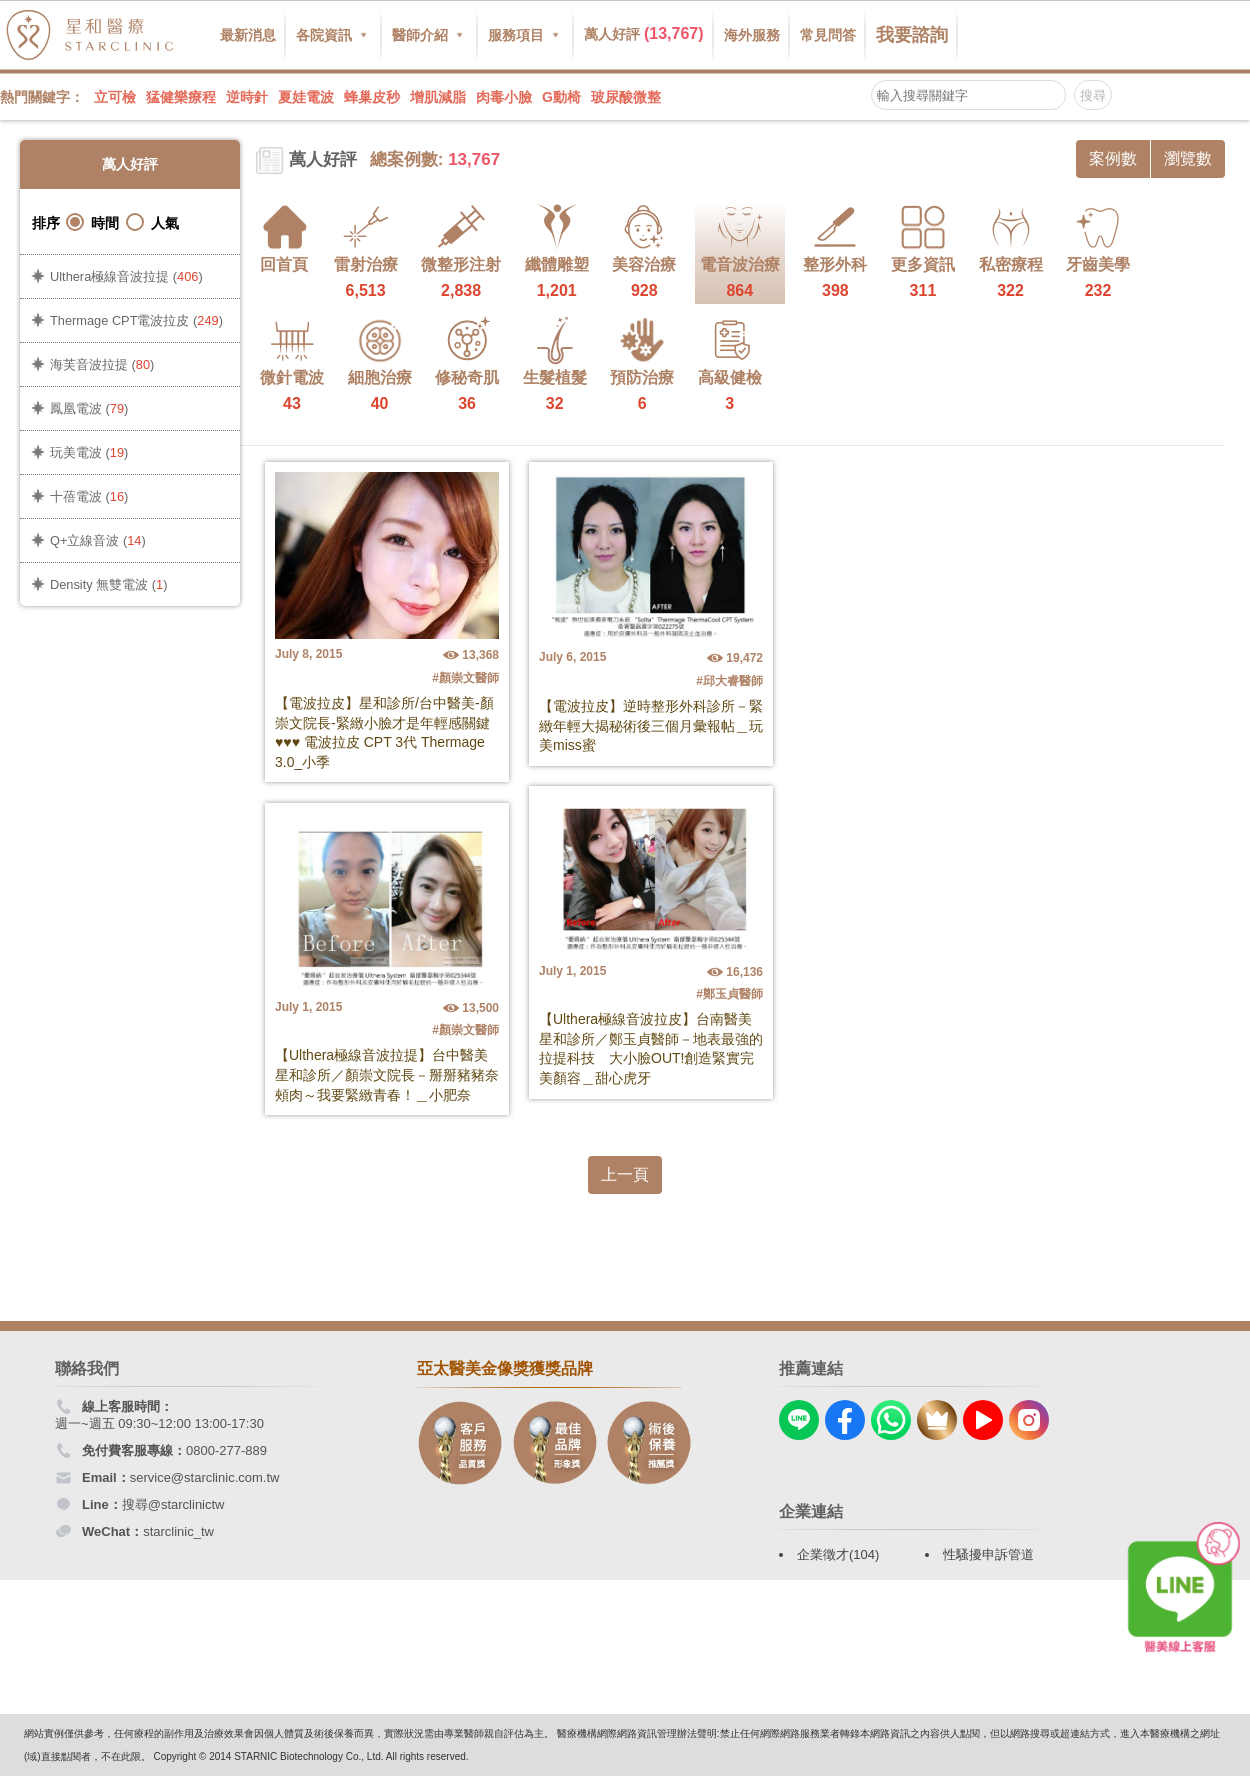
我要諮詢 (912, 35)
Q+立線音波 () (98, 540)
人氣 (152, 222)
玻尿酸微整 (626, 97)
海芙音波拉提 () (102, 364)
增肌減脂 (438, 97)
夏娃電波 (306, 97)
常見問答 (828, 35)
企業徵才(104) (838, 1554)
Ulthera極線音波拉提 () (126, 276)
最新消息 (248, 35)
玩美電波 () (89, 452)
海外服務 (752, 35)
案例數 (1113, 158)
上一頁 (625, 1174)
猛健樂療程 (181, 97)
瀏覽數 (1188, 158)
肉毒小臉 (504, 97)
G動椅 (561, 97)
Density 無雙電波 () (108, 584)
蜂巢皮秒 (372, 97)
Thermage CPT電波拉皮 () (136, 320)
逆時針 (247, 97)
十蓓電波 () (89, 496)
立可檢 (115, 97)
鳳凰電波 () (89, 408)
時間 (92, 222)
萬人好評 (644, 33)
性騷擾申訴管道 (988, 1554)
